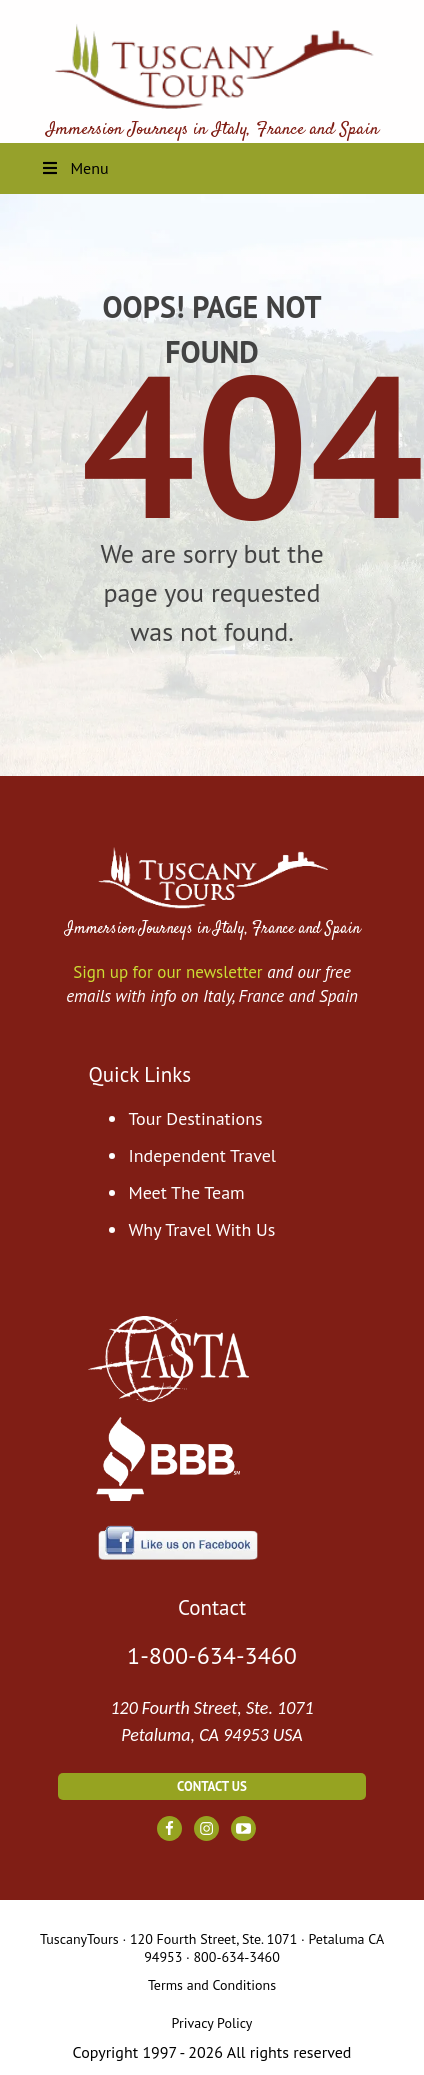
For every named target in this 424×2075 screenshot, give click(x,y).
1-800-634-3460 (212, 1655)
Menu (74, 168)
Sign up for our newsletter (167, 972)
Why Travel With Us (201, 1229)
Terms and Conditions (212, 1985)
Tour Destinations (195, 1118)
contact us (212, 1786)
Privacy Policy (212, 2023)
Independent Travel (202, 1155)
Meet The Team (186, 1192)
